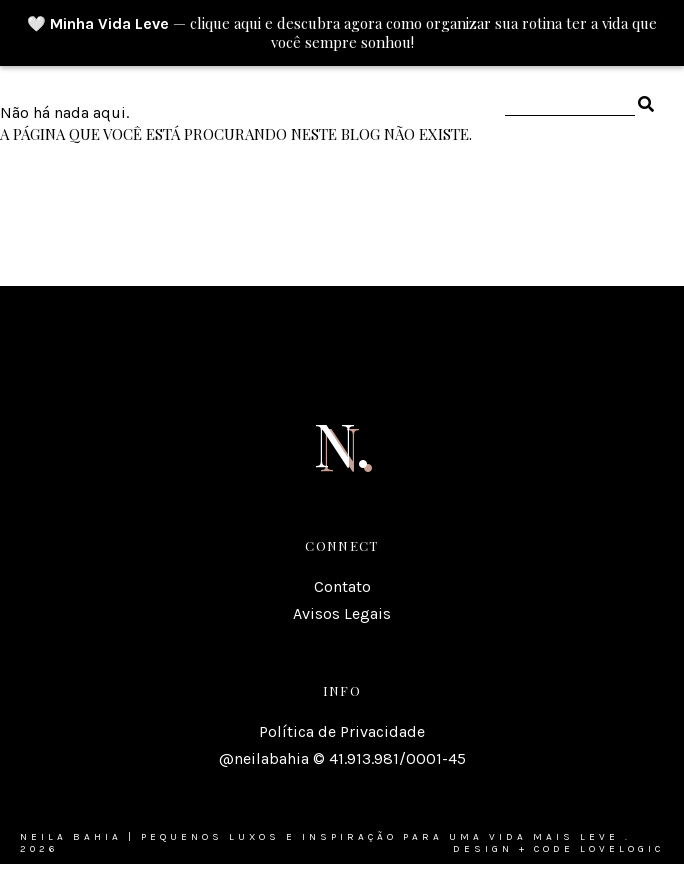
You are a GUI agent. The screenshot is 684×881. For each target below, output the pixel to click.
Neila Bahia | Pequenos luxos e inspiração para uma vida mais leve (319, 837)
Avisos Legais (342, 613)
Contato (342, 586)
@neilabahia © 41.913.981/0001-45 (342, 758)
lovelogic (622, 849)
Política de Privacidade (342, 731)
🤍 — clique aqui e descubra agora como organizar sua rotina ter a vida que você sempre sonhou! (342, 33)
